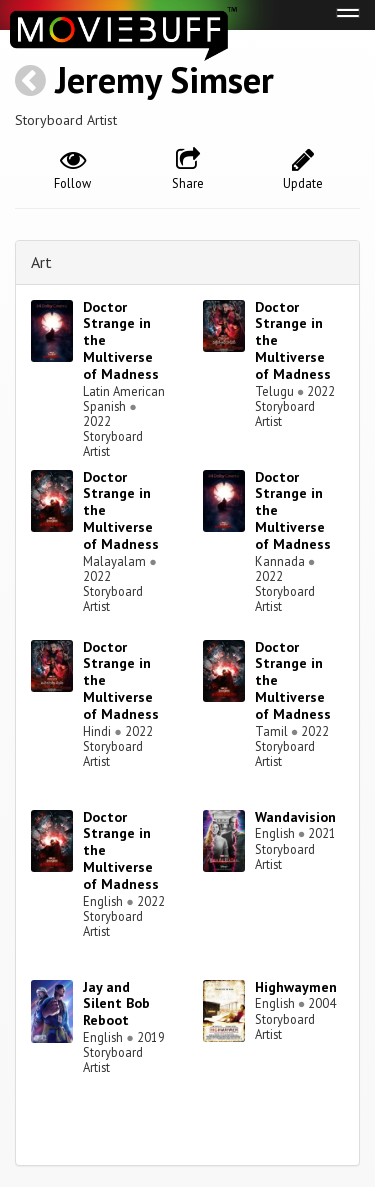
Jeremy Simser (164, 79)
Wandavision (295, 817)
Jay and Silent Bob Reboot (116, 1004)
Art (41, 262)
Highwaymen (296, 987)
